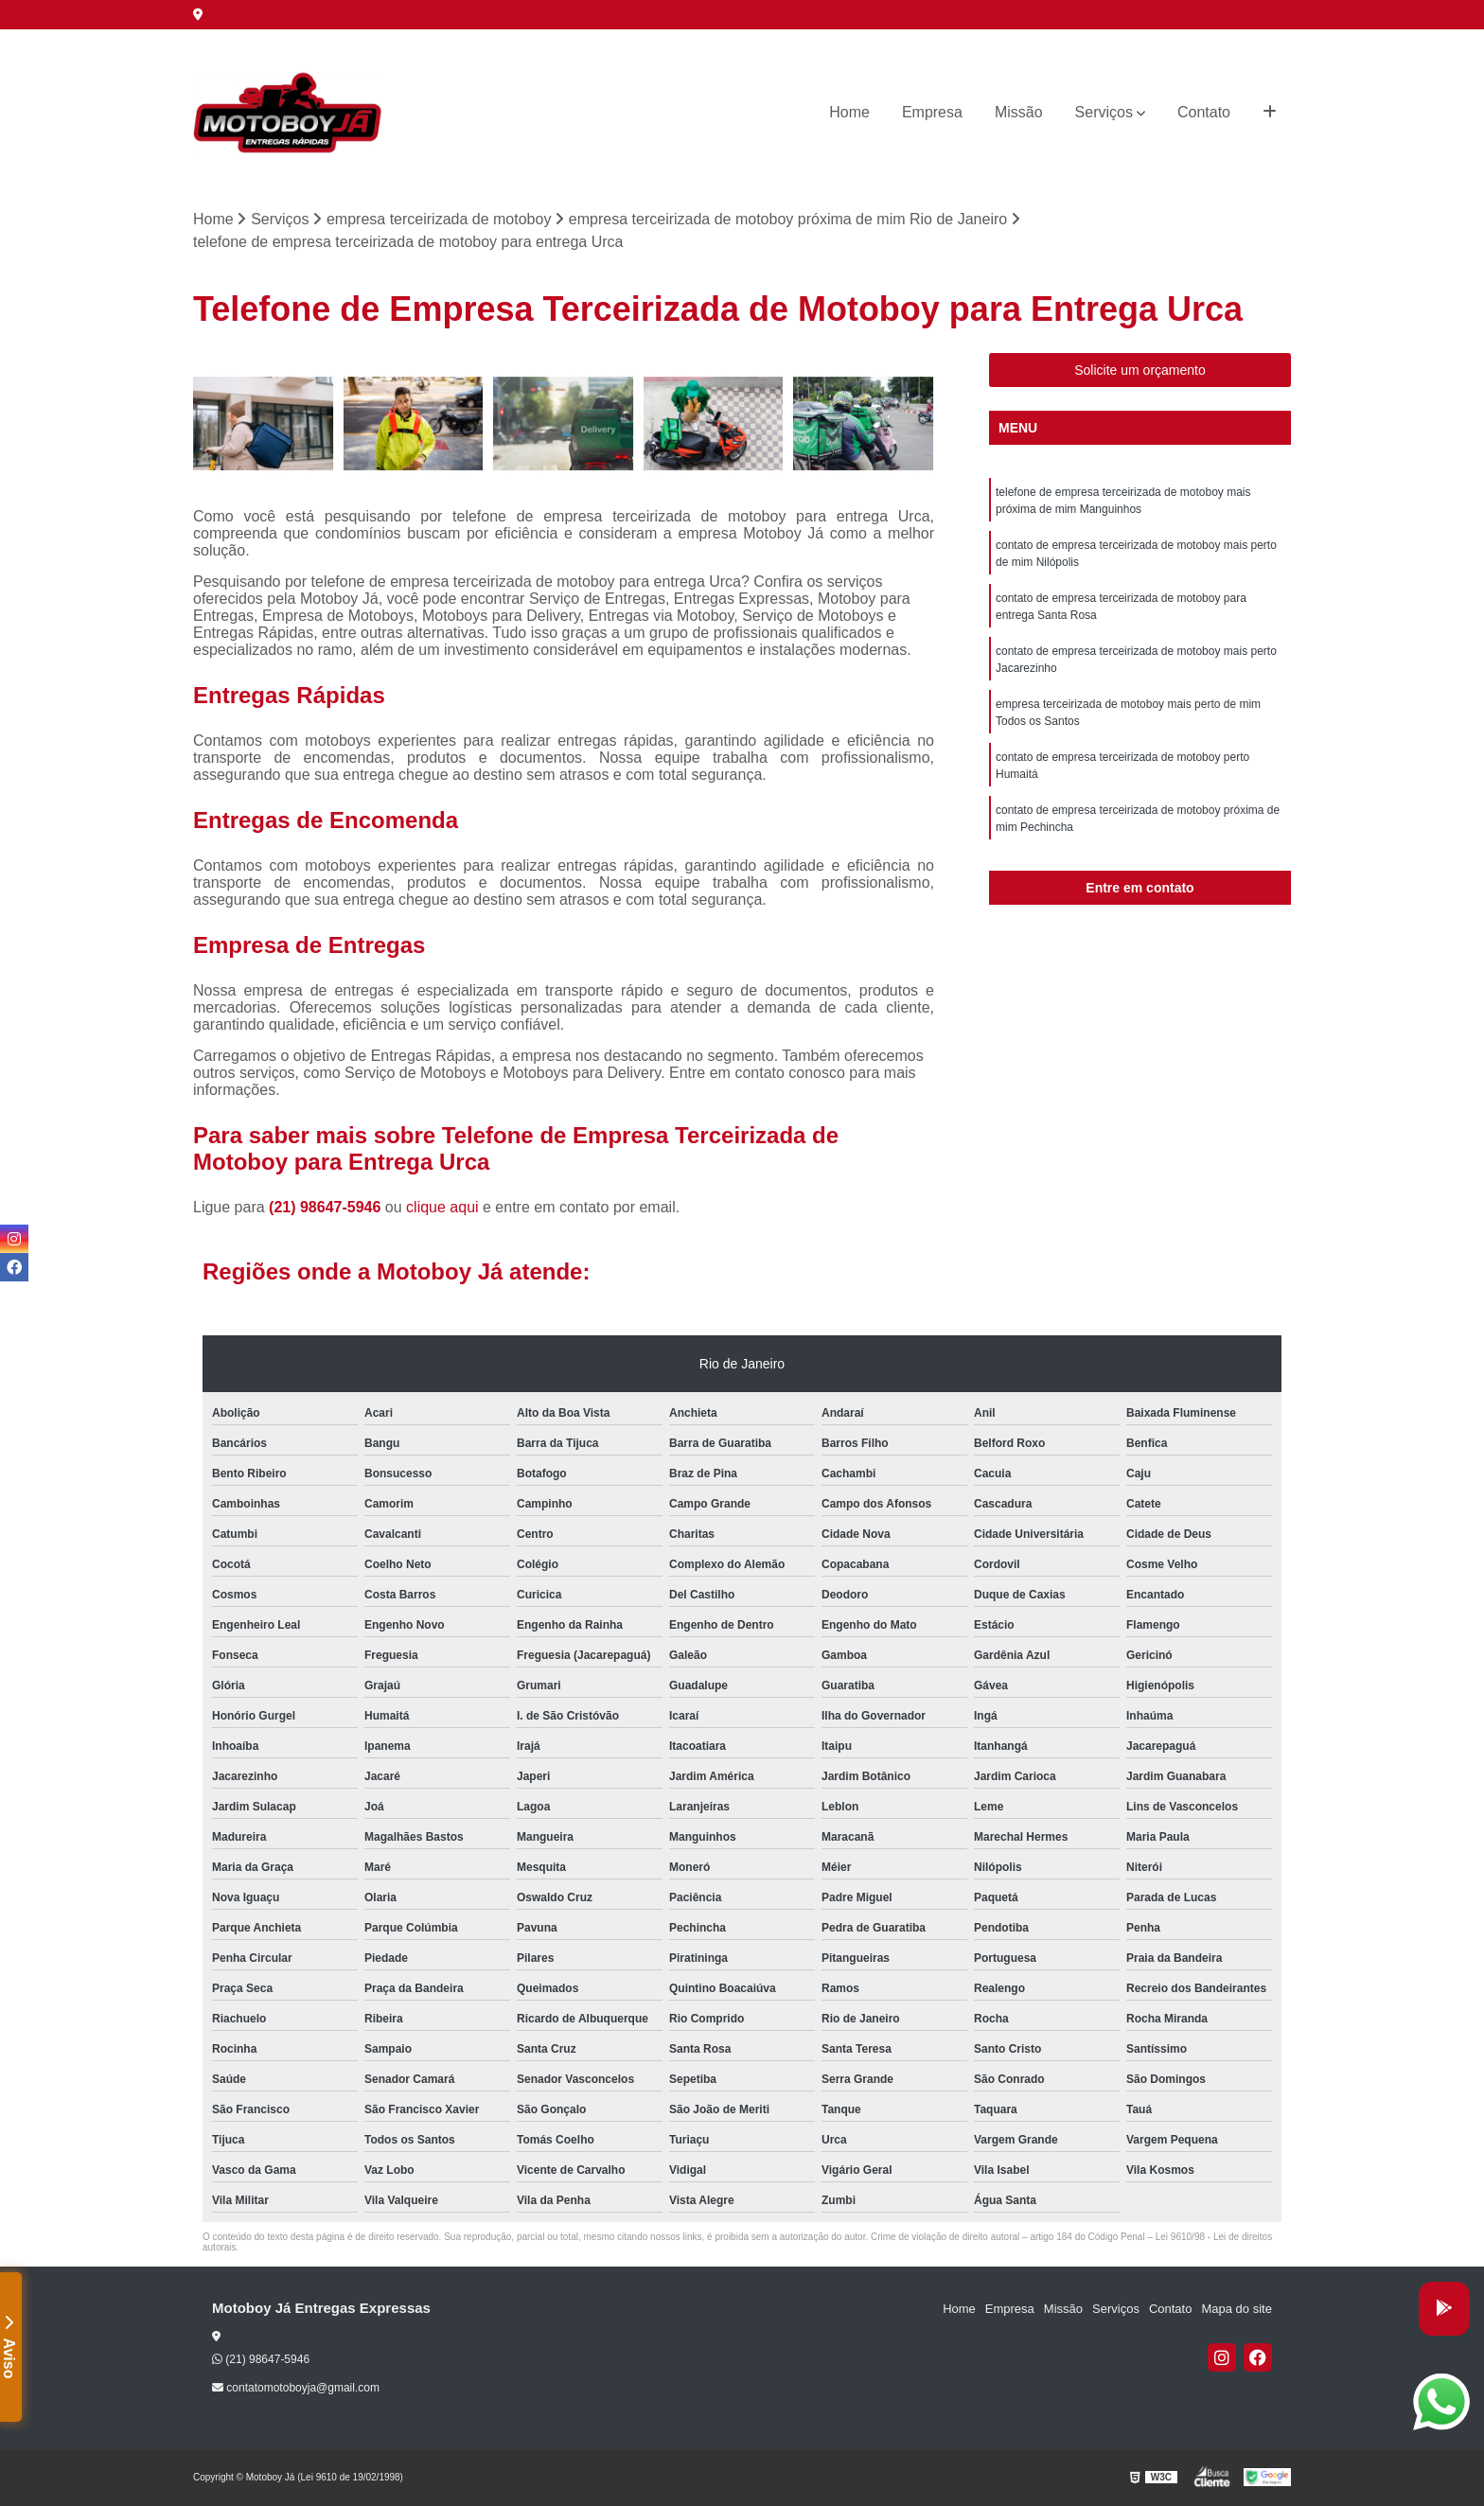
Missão (1019, 112)
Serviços (1104, 112)
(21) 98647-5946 (327, 1207)
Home (849, 112)
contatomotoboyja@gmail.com (296, 2387)
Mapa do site (1236, 2309)
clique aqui (442, 1207)
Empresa (932, 112)
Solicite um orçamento (1140, 370)
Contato (1203, 112)
